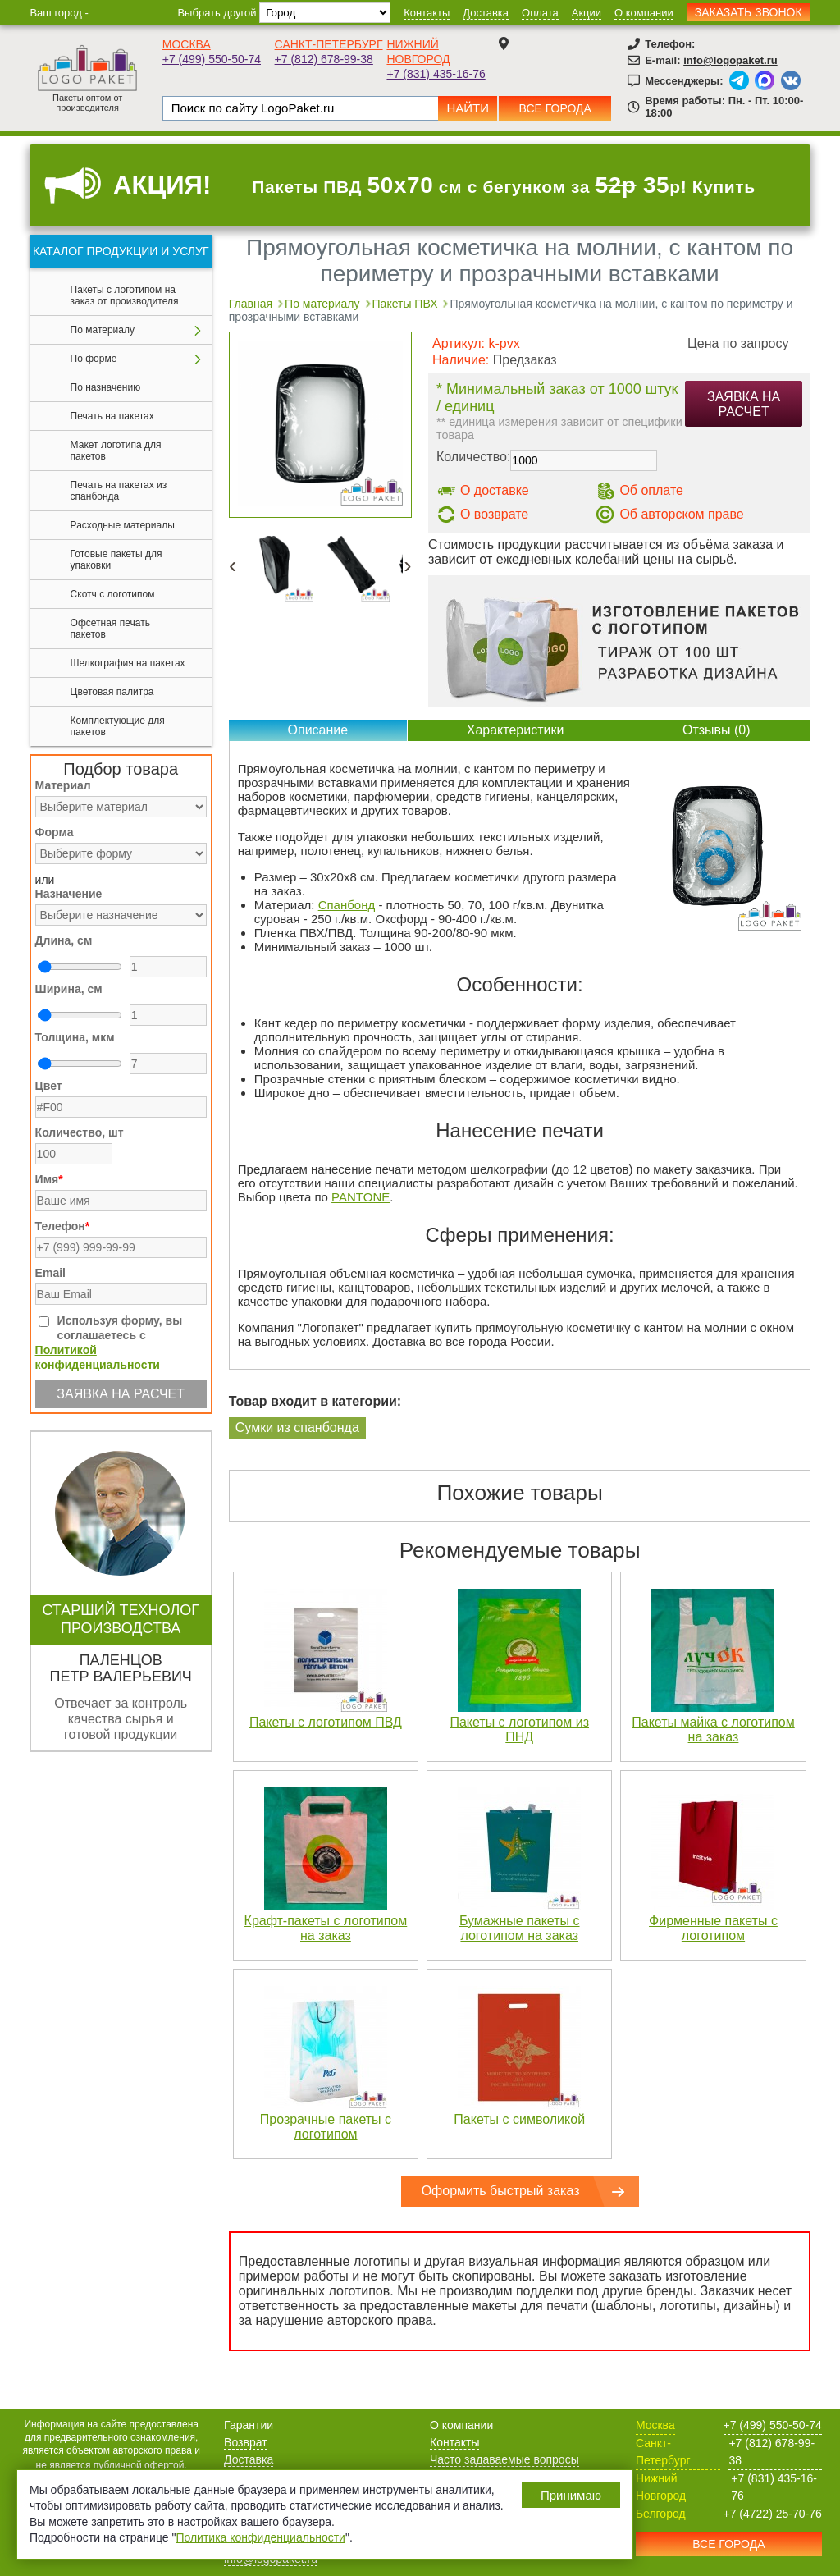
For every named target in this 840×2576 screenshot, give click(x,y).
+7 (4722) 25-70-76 (773, 2513)
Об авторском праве (681, 514)
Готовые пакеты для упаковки (116, 559)
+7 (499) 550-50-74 (211, 59)
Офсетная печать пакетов (110, 628)
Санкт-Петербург (329, 44)
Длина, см (64, 940)
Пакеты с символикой (519, 2119)
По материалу (103, 330)
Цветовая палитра (112, 692)
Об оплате (651, 490)
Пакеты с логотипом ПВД (325, 1722)
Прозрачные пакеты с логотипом (325, 2126)
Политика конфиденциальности (260, 2537)
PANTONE (360, 1197)
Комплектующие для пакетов (118, 726)
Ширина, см (69, 988)
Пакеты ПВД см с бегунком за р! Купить (504, 185)
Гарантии (248, 2425)
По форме (94, 358)
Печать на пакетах (112, 416)
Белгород (661, 2513)
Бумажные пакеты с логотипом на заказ (519, 1928)
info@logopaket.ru (730, 60)
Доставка (486, 13)
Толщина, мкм (75, 1037)
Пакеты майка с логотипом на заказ (713, 1729)
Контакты (427, 13)
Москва (186, 44)
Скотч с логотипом (113, 594)
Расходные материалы (123, 525)
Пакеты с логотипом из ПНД (519, 1729)
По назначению (106, 387)
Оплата (540, 13)
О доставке (494, 490)
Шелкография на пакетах (128, 663)
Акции (586, 13)
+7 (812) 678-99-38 (324, 59)
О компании (643, 13)
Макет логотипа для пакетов (116, 450)
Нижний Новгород (661, 2487)
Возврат (245, 2442)
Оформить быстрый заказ (501, 2191)
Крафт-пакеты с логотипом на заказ (326, 1928)
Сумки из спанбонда (297, 1427)
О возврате (494, 514)
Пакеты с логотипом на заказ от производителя (125, 295)
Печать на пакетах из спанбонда (119, 490)
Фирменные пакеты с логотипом (713, 1928)
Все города (555, 108)
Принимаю (571, 2495)
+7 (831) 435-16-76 (435, 73)
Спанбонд (347, 905)
